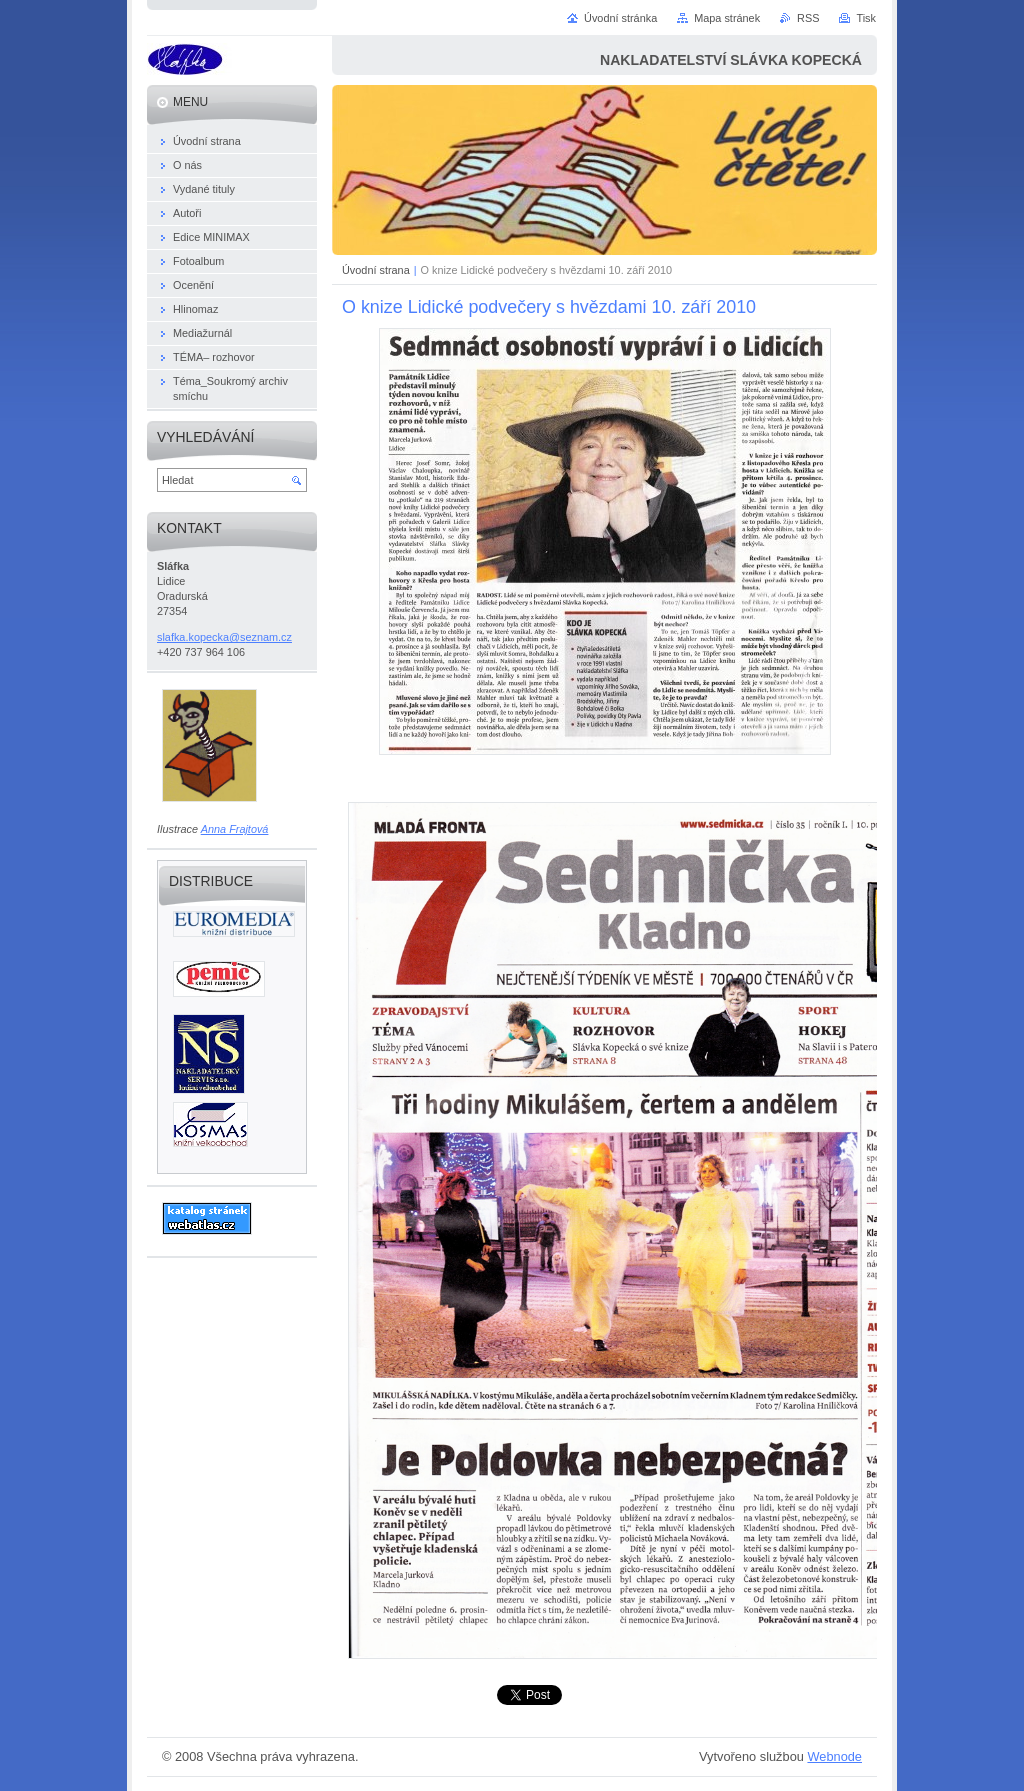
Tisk (866, 18)
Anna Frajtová (235, 829)
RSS (808, 18)
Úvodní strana (376, 270)
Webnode (834, 1756)
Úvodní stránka (620, 18)
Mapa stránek (727, 18)
